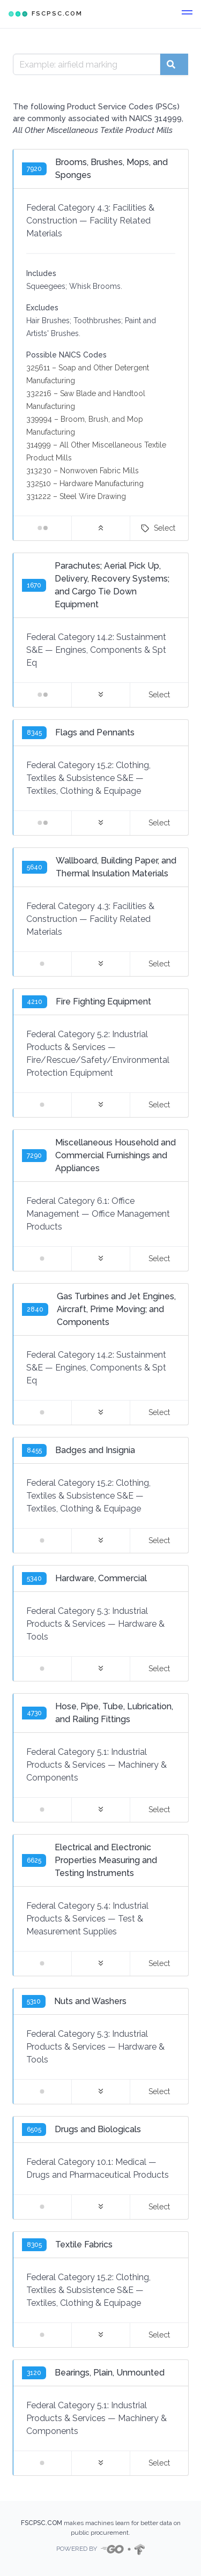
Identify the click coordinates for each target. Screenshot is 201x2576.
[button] (187, 14)
